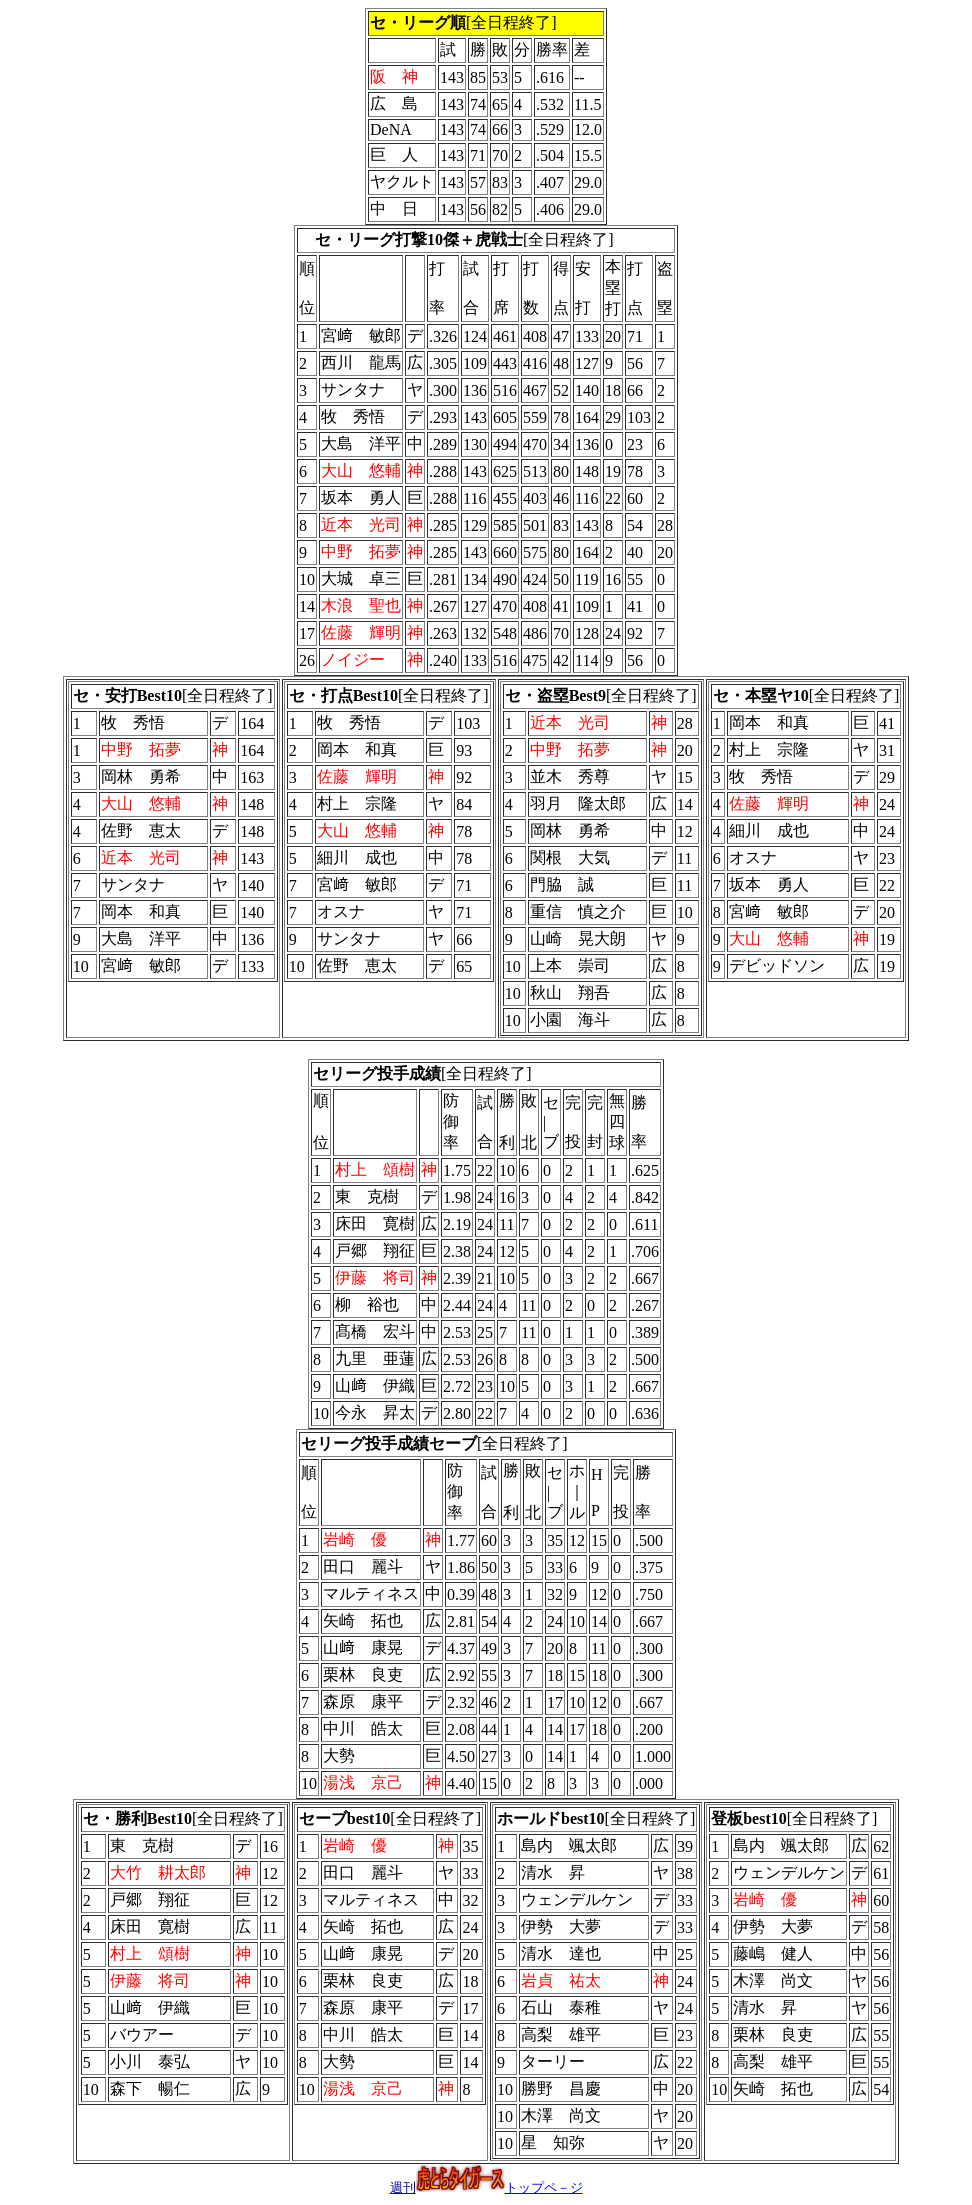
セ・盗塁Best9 (555, 695)
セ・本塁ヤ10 (761, 695)
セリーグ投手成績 (377, 1073)
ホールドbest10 (551, 1818)
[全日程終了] (464, 239)
